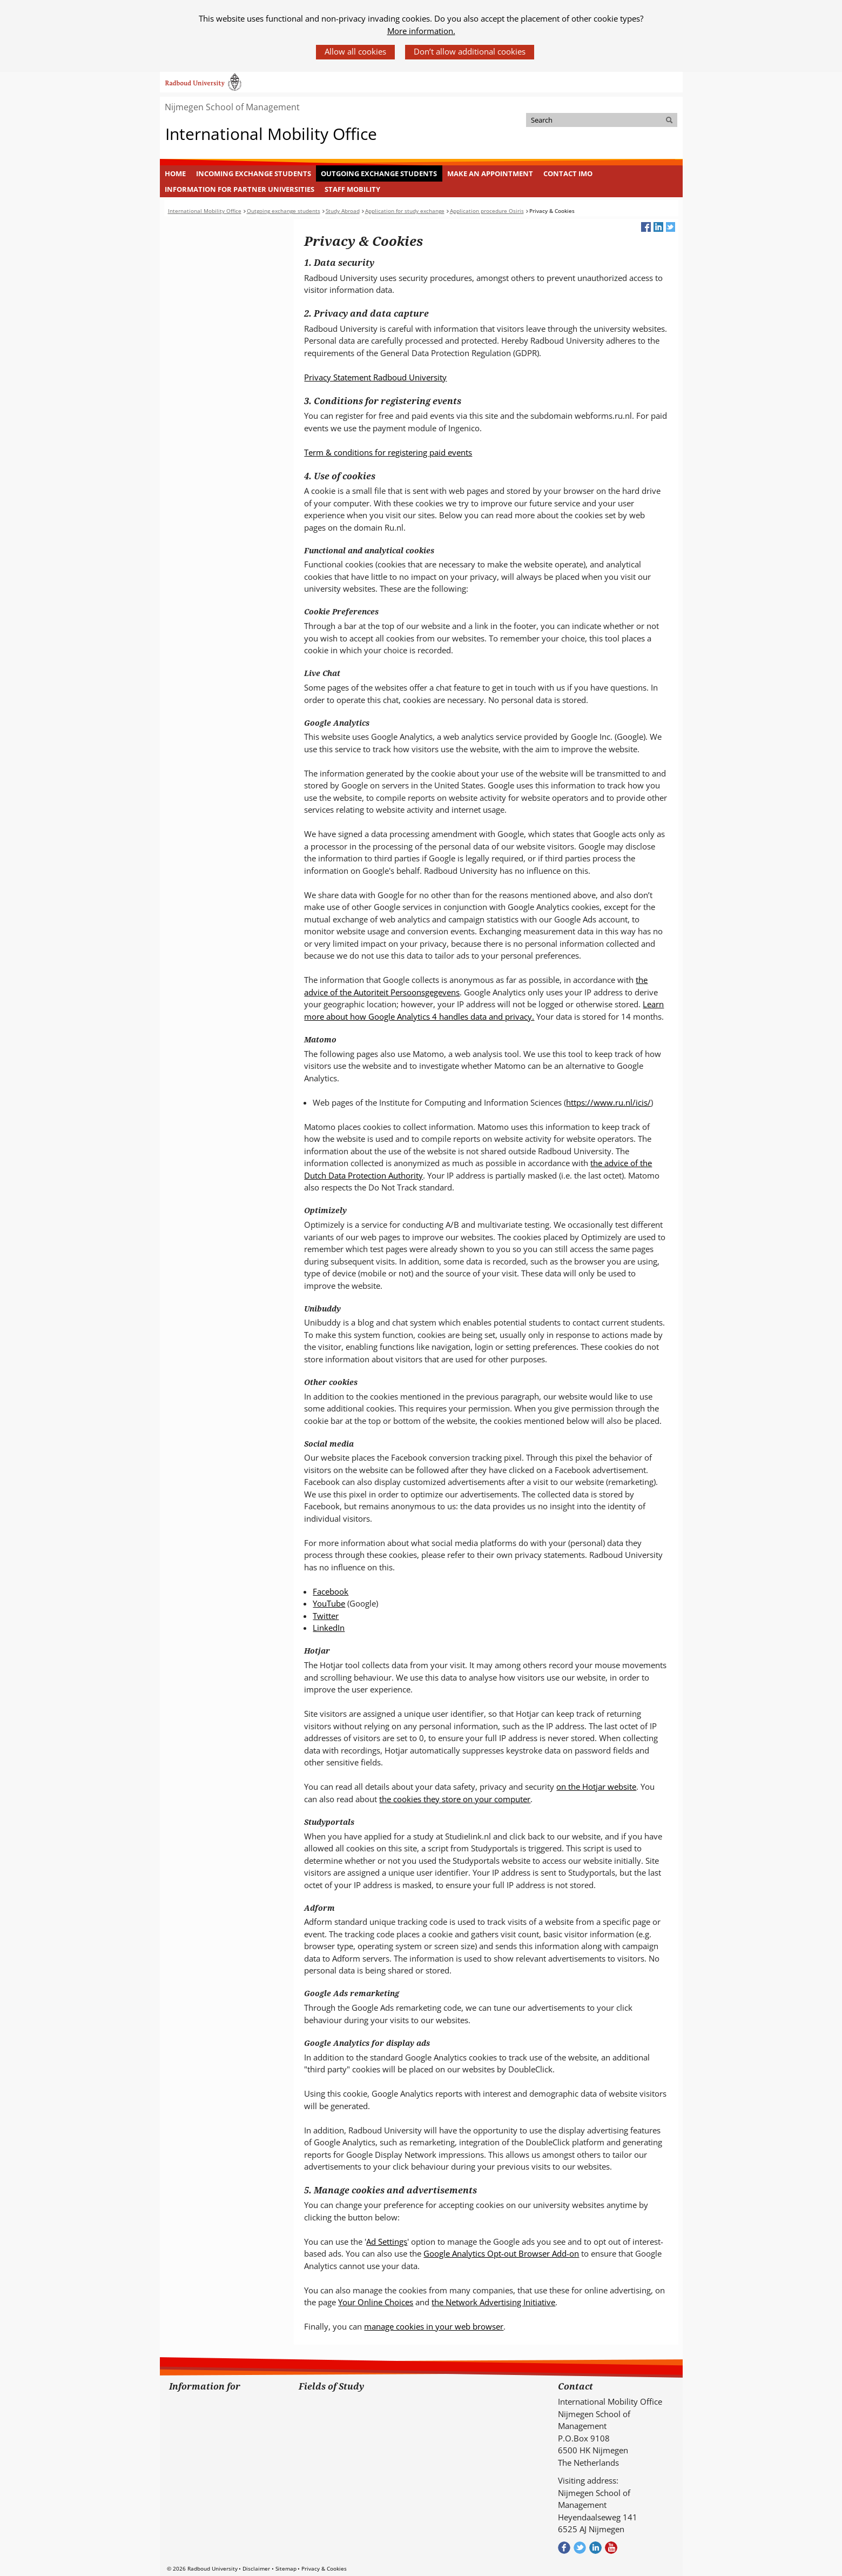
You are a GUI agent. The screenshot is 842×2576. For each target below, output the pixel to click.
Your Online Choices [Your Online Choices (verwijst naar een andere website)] (375, 2302)
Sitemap (286, 2568)
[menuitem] (175, 173)
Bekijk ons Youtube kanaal (611, 2547)
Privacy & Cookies (324, 2568)
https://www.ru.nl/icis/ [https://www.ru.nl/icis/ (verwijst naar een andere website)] (608, 1102)
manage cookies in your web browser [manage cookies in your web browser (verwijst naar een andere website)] (433, 2326)
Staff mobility (352, 189)
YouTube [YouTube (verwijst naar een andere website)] (329, 1603)
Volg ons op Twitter (580, 2547)
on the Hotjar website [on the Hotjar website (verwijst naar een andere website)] (596, 1786)
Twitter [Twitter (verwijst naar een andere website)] (326, 1615)
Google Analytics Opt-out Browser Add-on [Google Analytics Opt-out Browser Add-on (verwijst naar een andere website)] (501, 2253)
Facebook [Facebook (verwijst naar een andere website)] (330, 1591)
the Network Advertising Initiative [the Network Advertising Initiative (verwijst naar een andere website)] (493, 2302)
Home (175, 173)
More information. (421, 30)
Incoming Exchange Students (253, 173)
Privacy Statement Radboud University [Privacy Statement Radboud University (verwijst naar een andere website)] (375, 377)
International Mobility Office (271, 133)
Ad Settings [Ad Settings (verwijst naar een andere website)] (386, 2241)
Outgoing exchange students (379, 173)
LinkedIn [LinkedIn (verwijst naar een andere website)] (329, 1627)
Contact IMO (567, 173)
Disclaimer (256, 2568)
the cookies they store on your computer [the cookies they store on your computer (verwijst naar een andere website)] (454, 1799)
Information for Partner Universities (239, 189)
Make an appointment (490, 173)
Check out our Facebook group (564, 2547)
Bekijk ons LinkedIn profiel (595, 2547)
